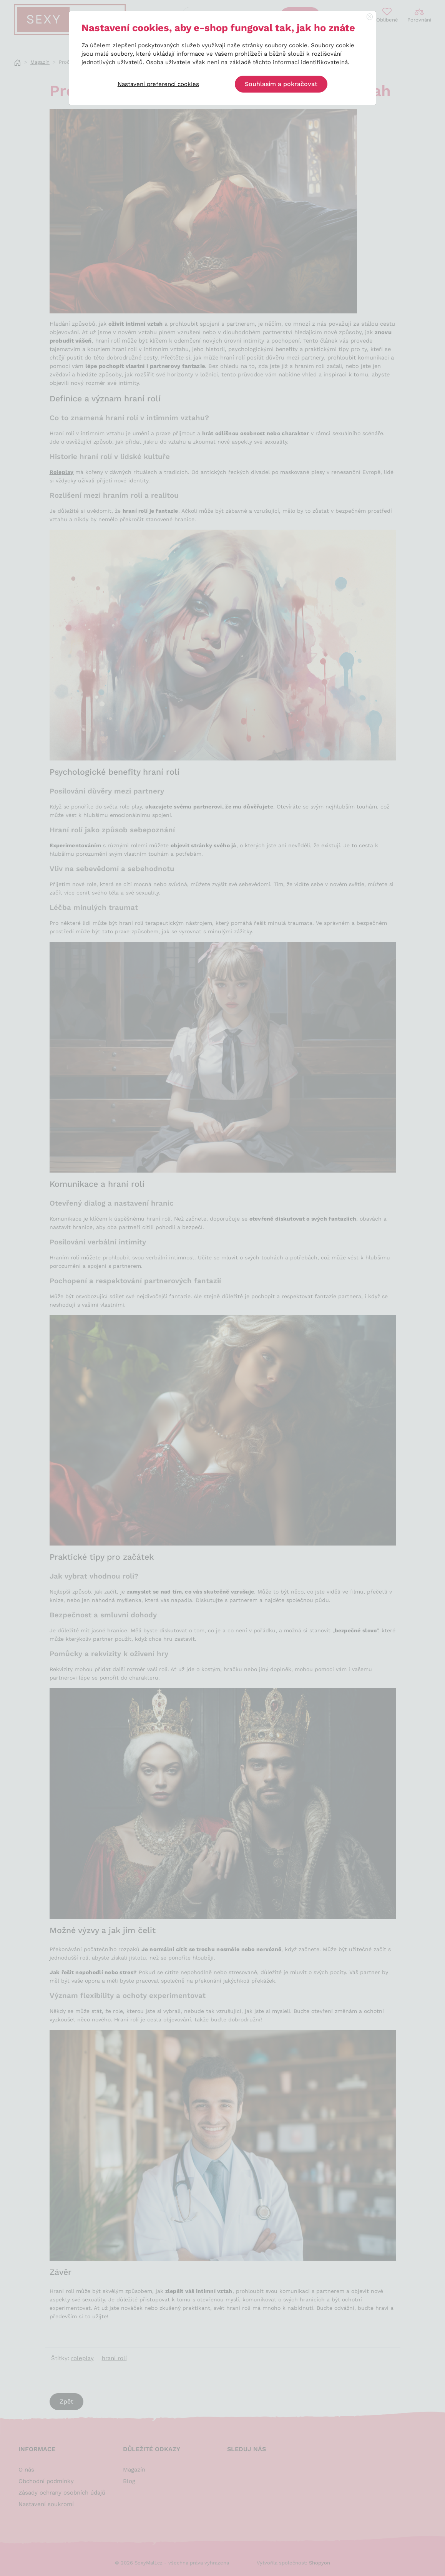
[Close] (369, 17)
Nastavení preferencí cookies (158, 84)
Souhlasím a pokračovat (281, 84)
